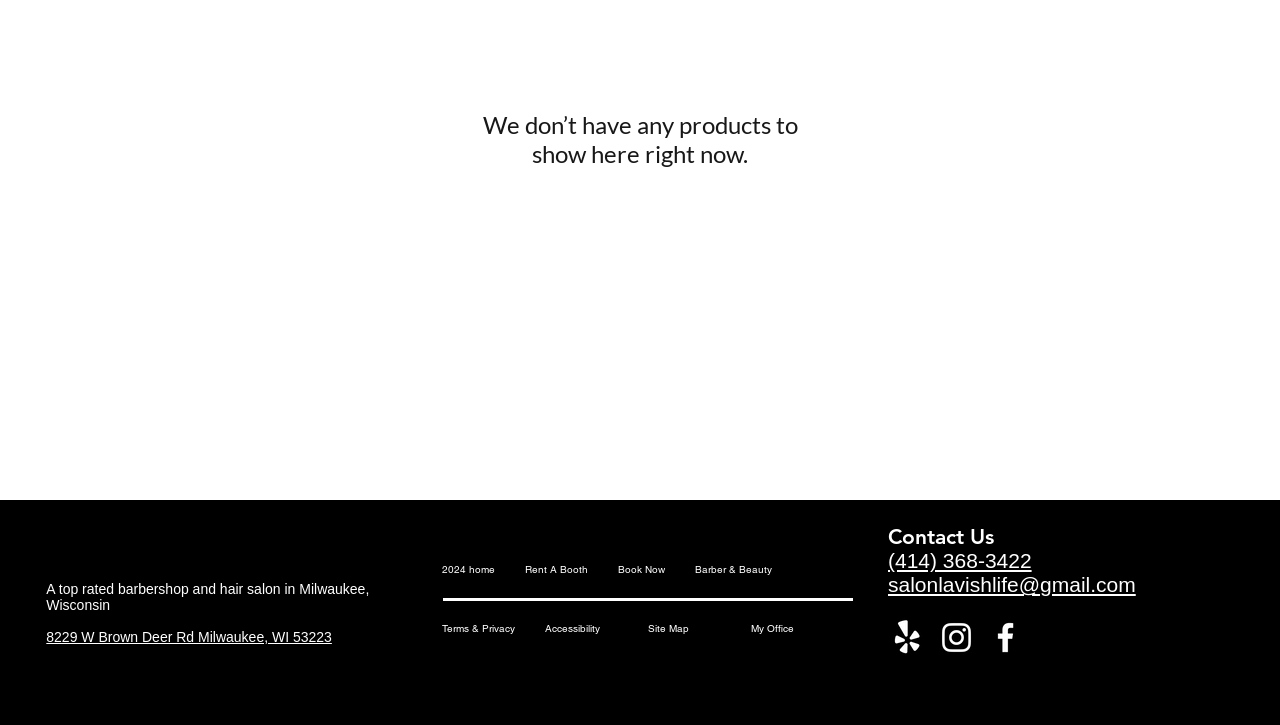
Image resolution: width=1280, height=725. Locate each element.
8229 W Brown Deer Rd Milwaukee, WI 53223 (189, 637)
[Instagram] (956, 637)
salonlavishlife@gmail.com (1012, 584)
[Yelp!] (907, 637)
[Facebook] (1005, 637)
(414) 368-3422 (960, 560)
